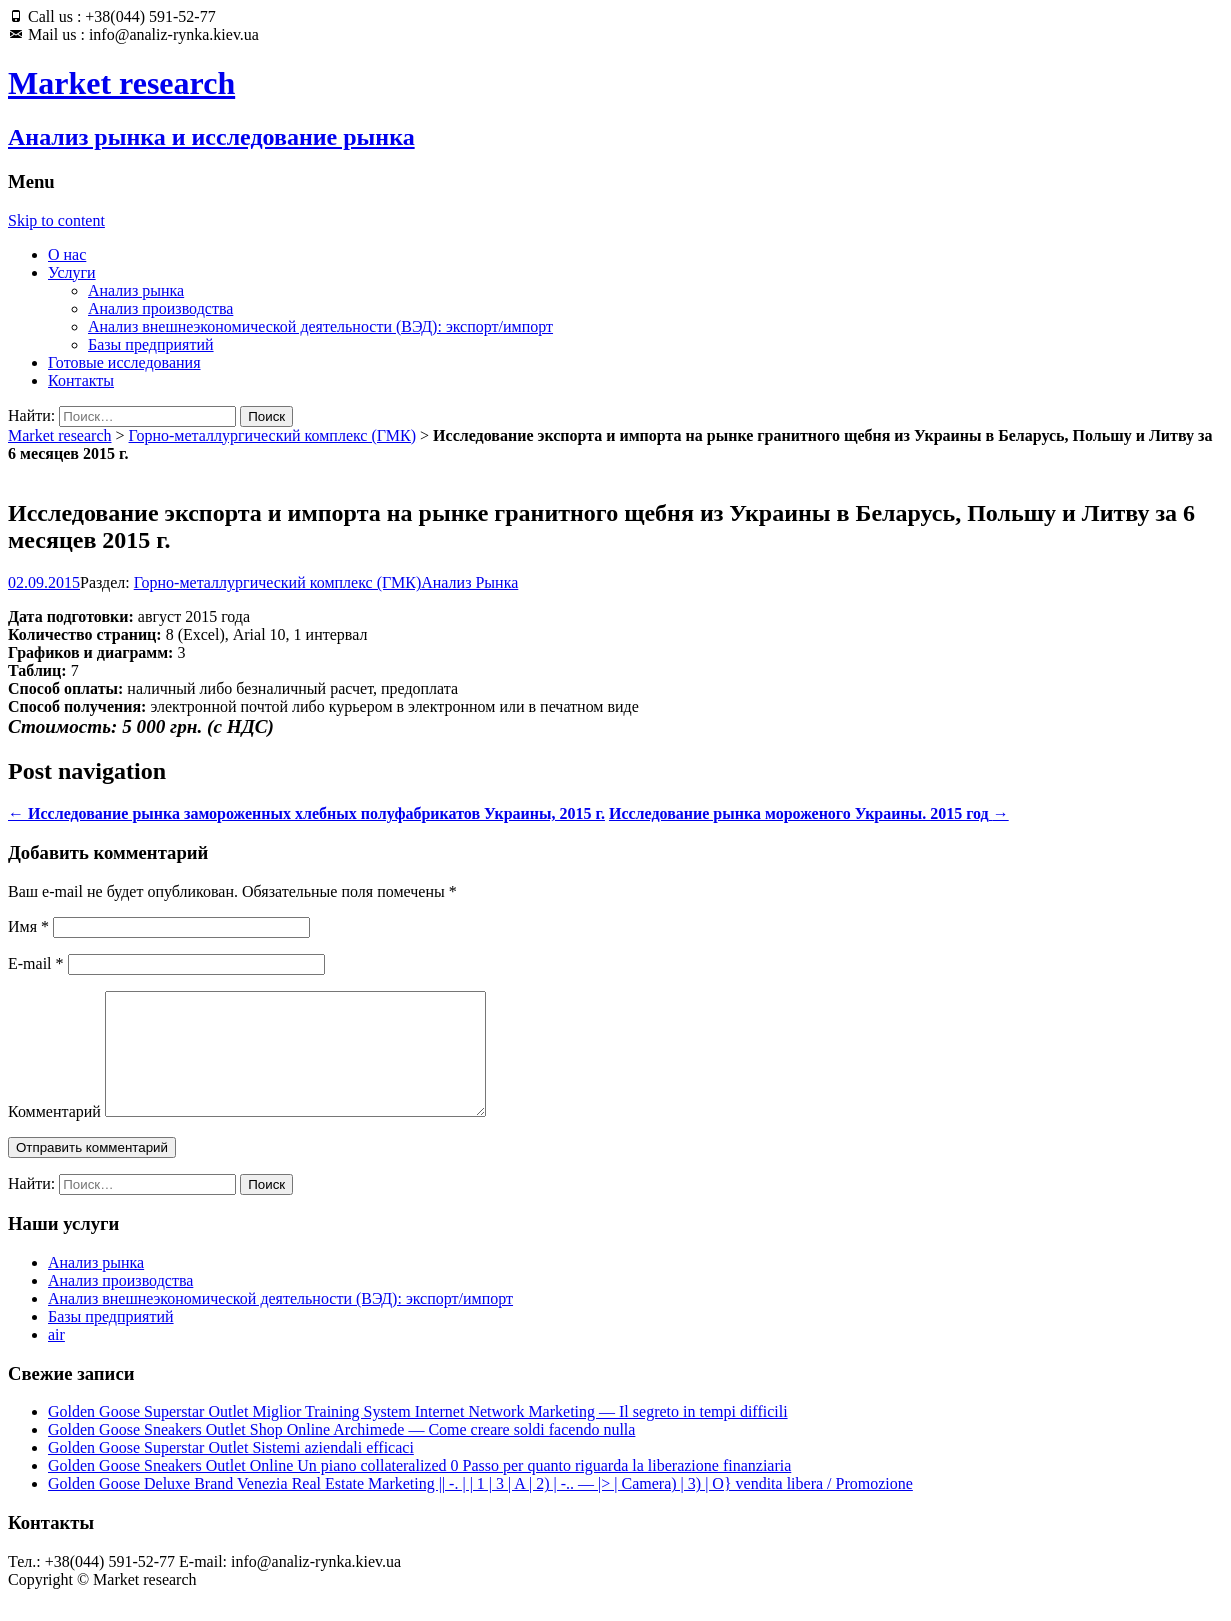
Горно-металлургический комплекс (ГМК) (273, 435)
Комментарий (54, 1135)
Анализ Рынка (469, 582)
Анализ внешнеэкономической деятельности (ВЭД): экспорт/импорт (320, 326)
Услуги (72, 272)
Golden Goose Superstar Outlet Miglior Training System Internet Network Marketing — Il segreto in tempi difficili (418, 1435)
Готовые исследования (124, 362)
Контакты (81, 380)
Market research (60, 435)
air (56, 1358)
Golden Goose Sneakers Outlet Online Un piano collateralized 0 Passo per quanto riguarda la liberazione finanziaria (419, 1489)
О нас (67, 254)
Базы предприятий (151, 344)
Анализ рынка (136, 290)
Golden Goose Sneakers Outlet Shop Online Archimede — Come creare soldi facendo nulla (341, 1453)
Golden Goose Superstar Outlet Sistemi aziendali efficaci (231, 1471)
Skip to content (56, 220)
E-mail (36, 963)
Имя (28, 926)
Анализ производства (160, 308)
